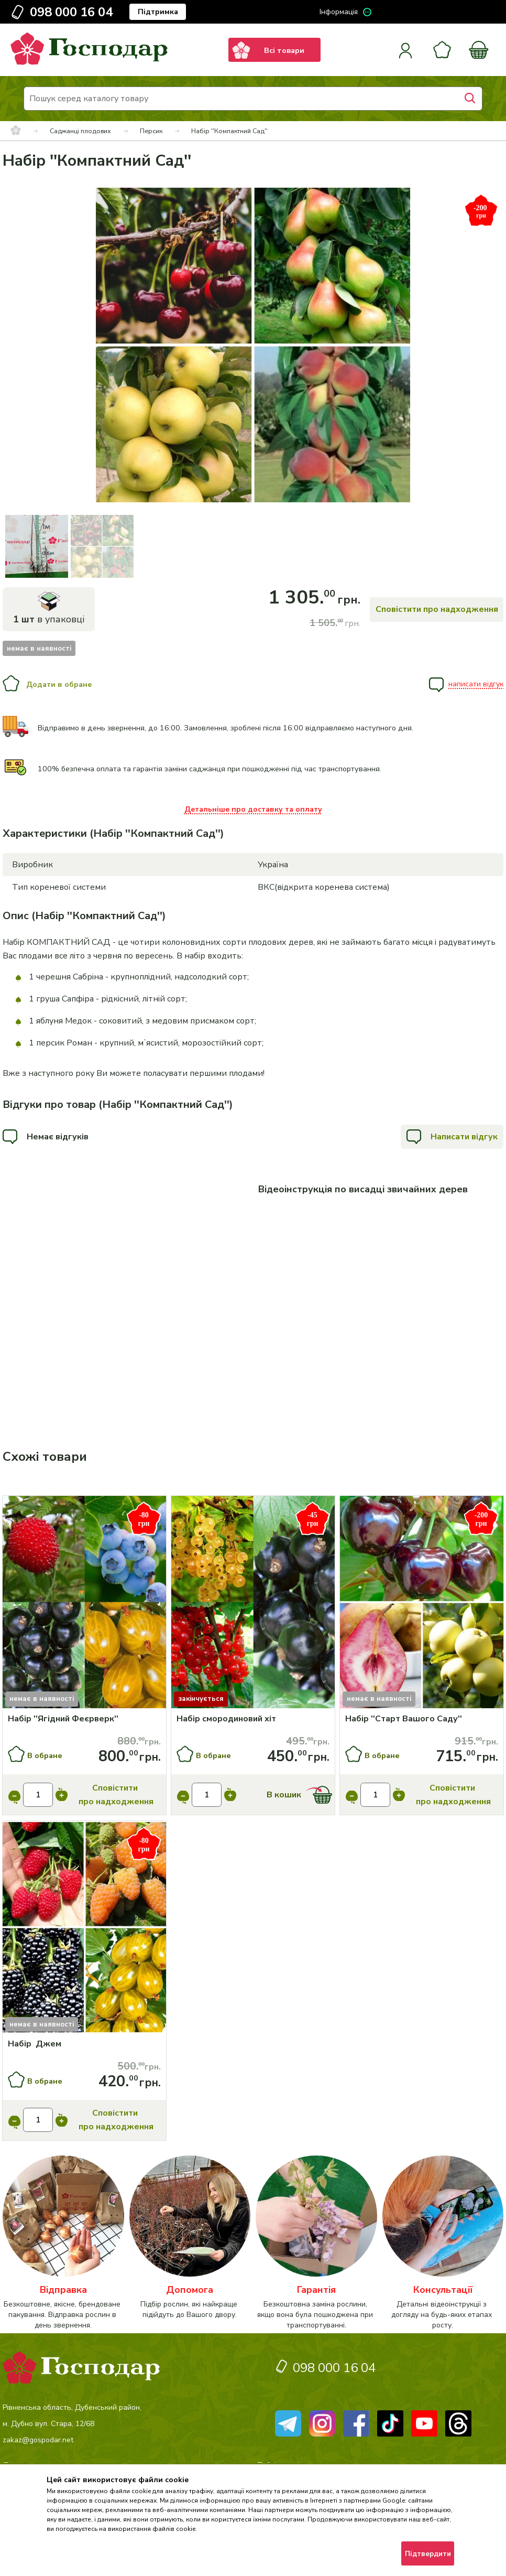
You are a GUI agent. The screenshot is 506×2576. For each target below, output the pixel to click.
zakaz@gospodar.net (38, 2440)
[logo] (89, 62)
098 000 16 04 (71, 12)
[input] (38, 1795)
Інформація (339, 12)
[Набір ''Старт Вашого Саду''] (422, 1718)
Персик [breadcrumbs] (151, 130)
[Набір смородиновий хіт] (253, 1718)
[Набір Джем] (84, 2044)
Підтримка (158, 12)
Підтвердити (428, 2554)
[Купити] (84, 1603)
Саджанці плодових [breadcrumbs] (80, 130)
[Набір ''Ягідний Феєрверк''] (84, 1718)
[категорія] (63, 2243)
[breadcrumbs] (15, 131)
